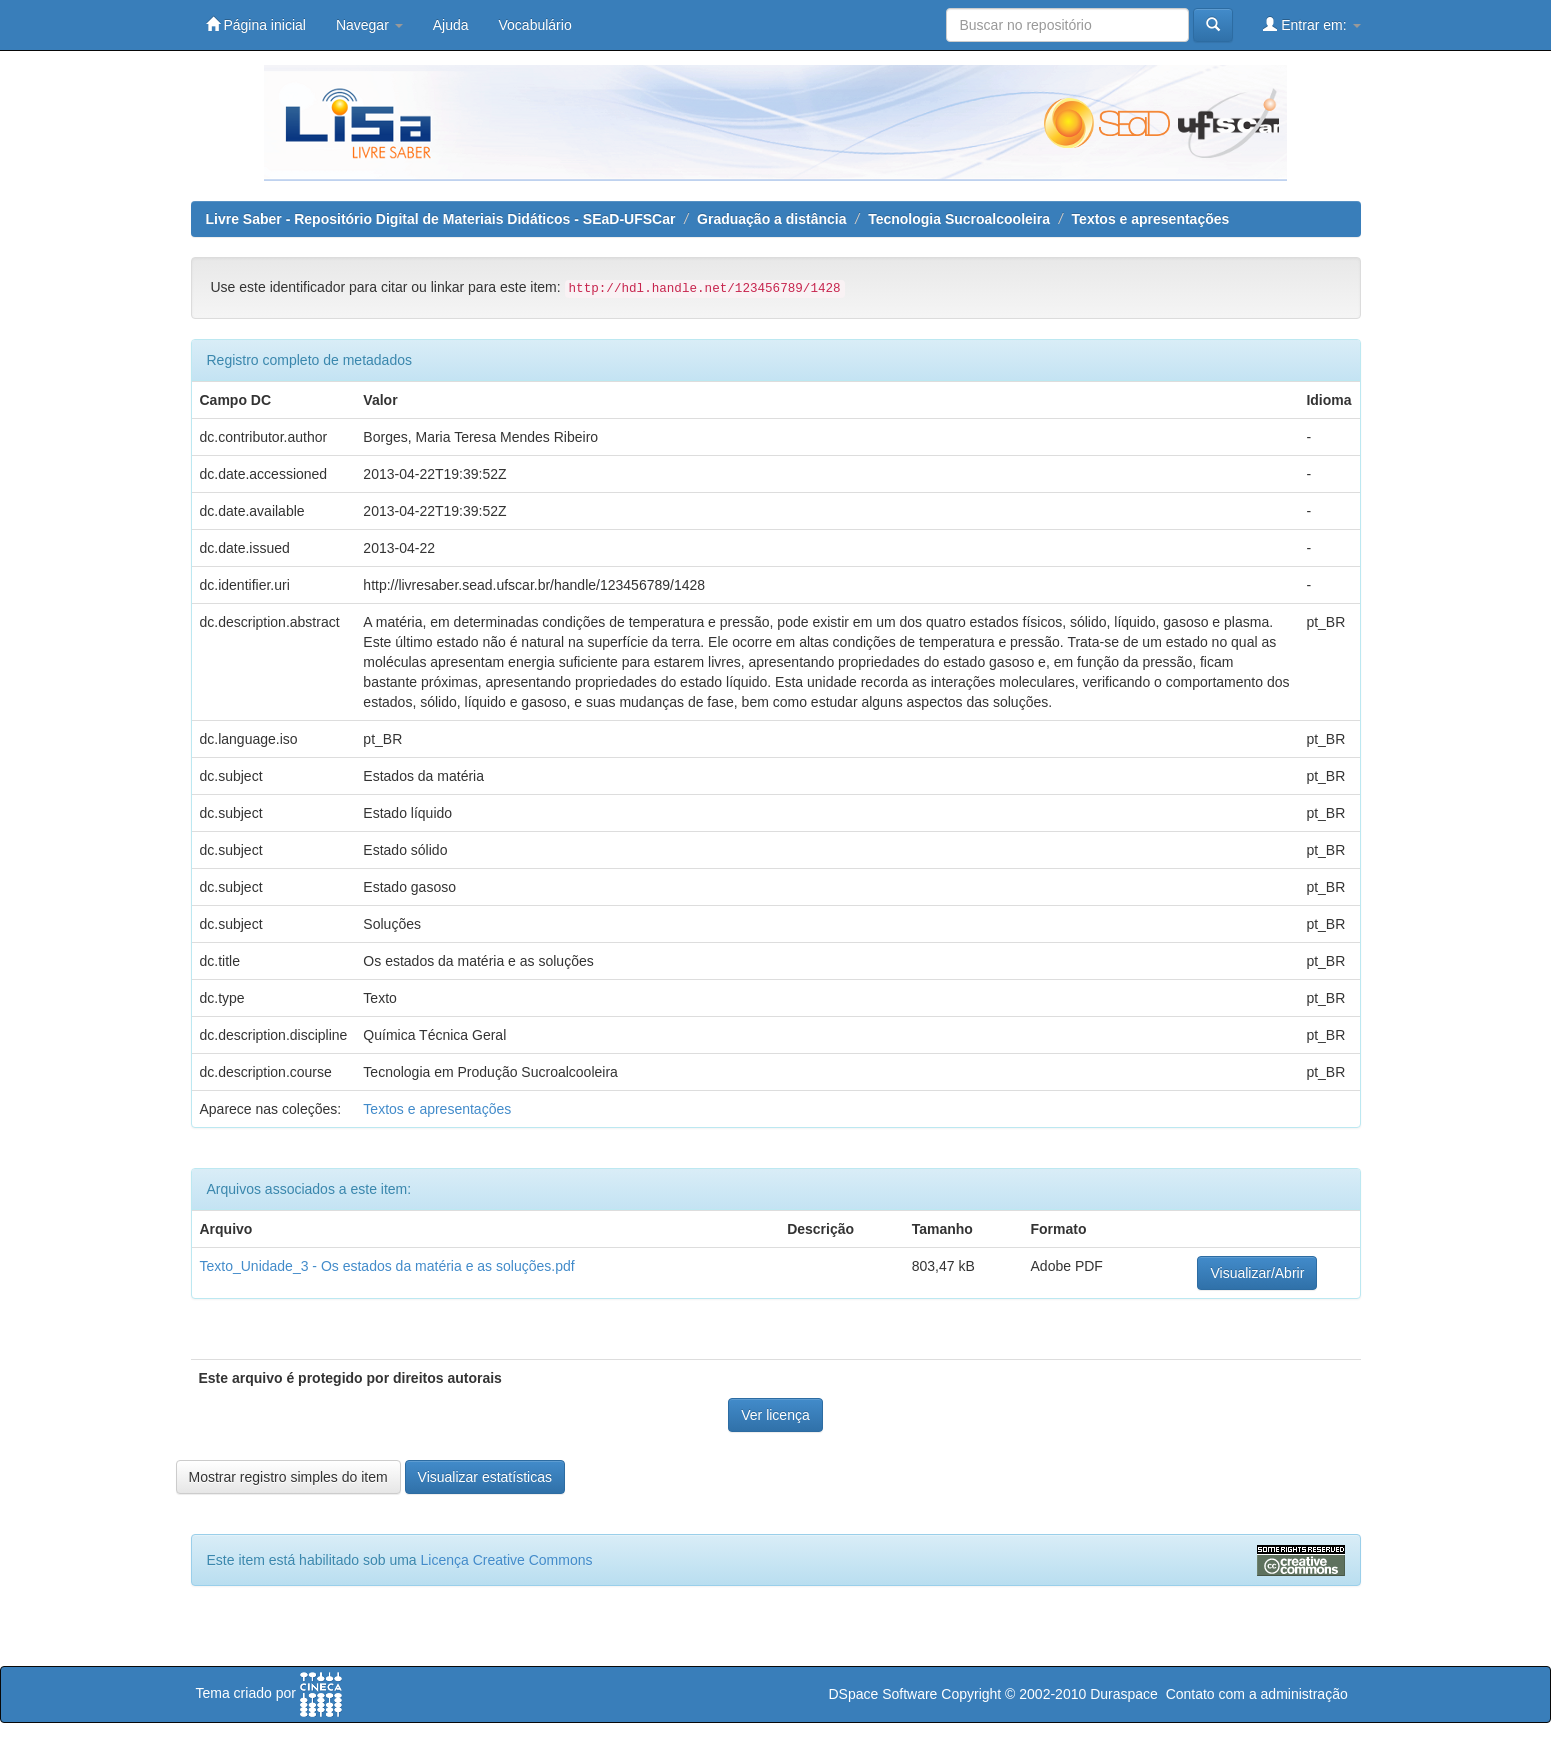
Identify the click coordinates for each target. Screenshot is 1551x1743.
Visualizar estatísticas (485, 1477)
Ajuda (451, 25)
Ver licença (775, 1415)
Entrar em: (1311, 24)
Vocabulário (535, 25)
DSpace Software (882, 1694)
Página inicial (256, 24)
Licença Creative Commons (507, 1560)
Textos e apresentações (1151, 219)
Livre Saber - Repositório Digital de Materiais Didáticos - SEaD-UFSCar (441, 219)
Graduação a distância (771, 219)
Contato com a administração (1257, 1694)
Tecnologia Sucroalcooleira (959, 219)
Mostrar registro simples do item (288, 1477)
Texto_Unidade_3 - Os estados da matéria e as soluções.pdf (387, 1266)
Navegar (369, 25)
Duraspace (1124, 1694)
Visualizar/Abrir (1257, 1273)
